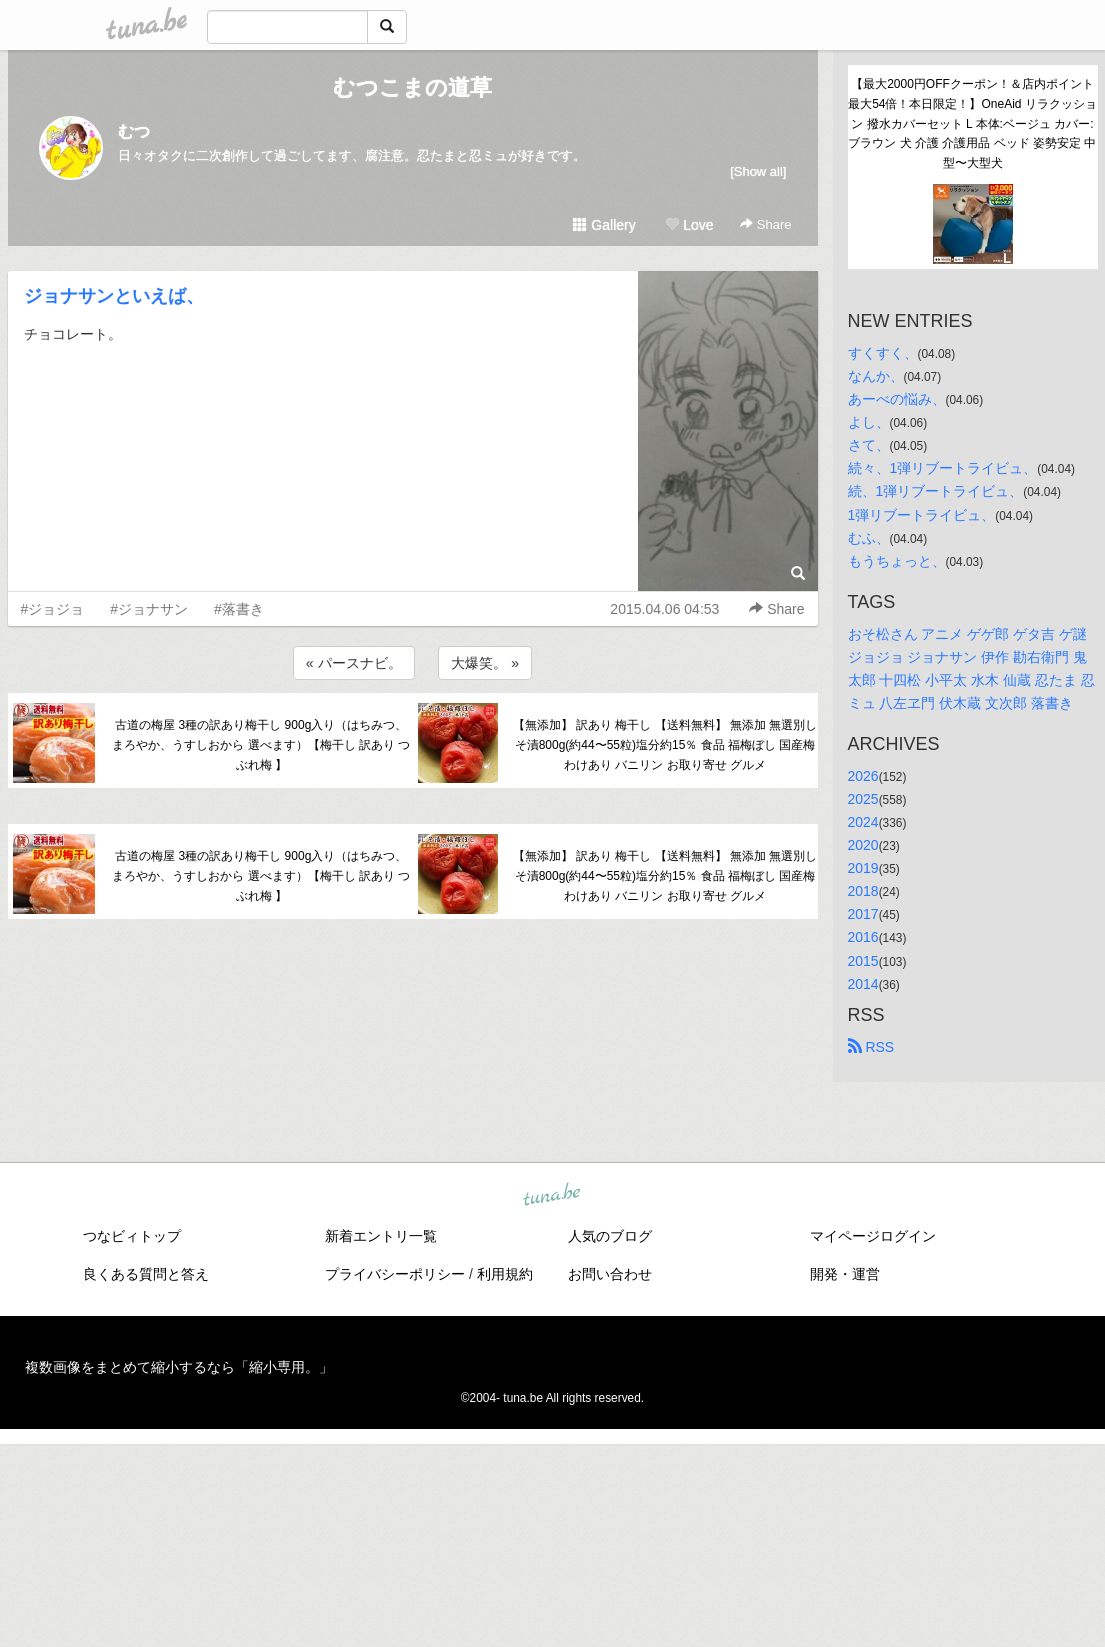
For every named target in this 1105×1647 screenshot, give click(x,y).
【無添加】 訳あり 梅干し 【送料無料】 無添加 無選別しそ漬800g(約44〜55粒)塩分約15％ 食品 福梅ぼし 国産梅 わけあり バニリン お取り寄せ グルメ (665, 745)
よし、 (869, 422)
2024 (863, 822)
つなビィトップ (132, 1236)
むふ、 (869, 538)
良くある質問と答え (146, 1274)
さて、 (869, 445)
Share (765, 224)
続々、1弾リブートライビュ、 (943, 468)
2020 (863, 845)
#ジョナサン (149, 609)
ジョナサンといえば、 (114, 296)
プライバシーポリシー (395, 1274)
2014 (863, 984)
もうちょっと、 (897, 561)
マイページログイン (873, 1236)
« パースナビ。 (354, 663)
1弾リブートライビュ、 (922, 515)
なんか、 (876, 376)
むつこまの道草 (412, 87)
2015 (863, 961)
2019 (863, 868)
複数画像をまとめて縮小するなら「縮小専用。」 (179, 1367)
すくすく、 (883, 353)
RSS (871, 1047)
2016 (863, 937)
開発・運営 (845, 1274)
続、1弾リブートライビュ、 (936, 491)
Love (689, 225)
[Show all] (758, 171)
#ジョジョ (53, 609)
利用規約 (505, 1274)
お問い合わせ (610, 1274)
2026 (863, 776)
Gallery (604, 225)
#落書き (239, 609)
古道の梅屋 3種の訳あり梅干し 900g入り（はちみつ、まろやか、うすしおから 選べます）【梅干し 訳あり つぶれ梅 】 (261, 745)
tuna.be (552, 1195)
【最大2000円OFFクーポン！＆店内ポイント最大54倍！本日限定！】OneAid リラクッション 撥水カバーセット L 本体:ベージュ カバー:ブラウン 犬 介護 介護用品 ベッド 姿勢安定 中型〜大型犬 (972, 123)
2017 (863, 914)
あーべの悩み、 (897, 399)
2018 (863, 891)
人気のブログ (610, 1236)
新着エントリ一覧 (381, 1236)
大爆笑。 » (485, 663)
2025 (863, 799)
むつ (134, 131)
